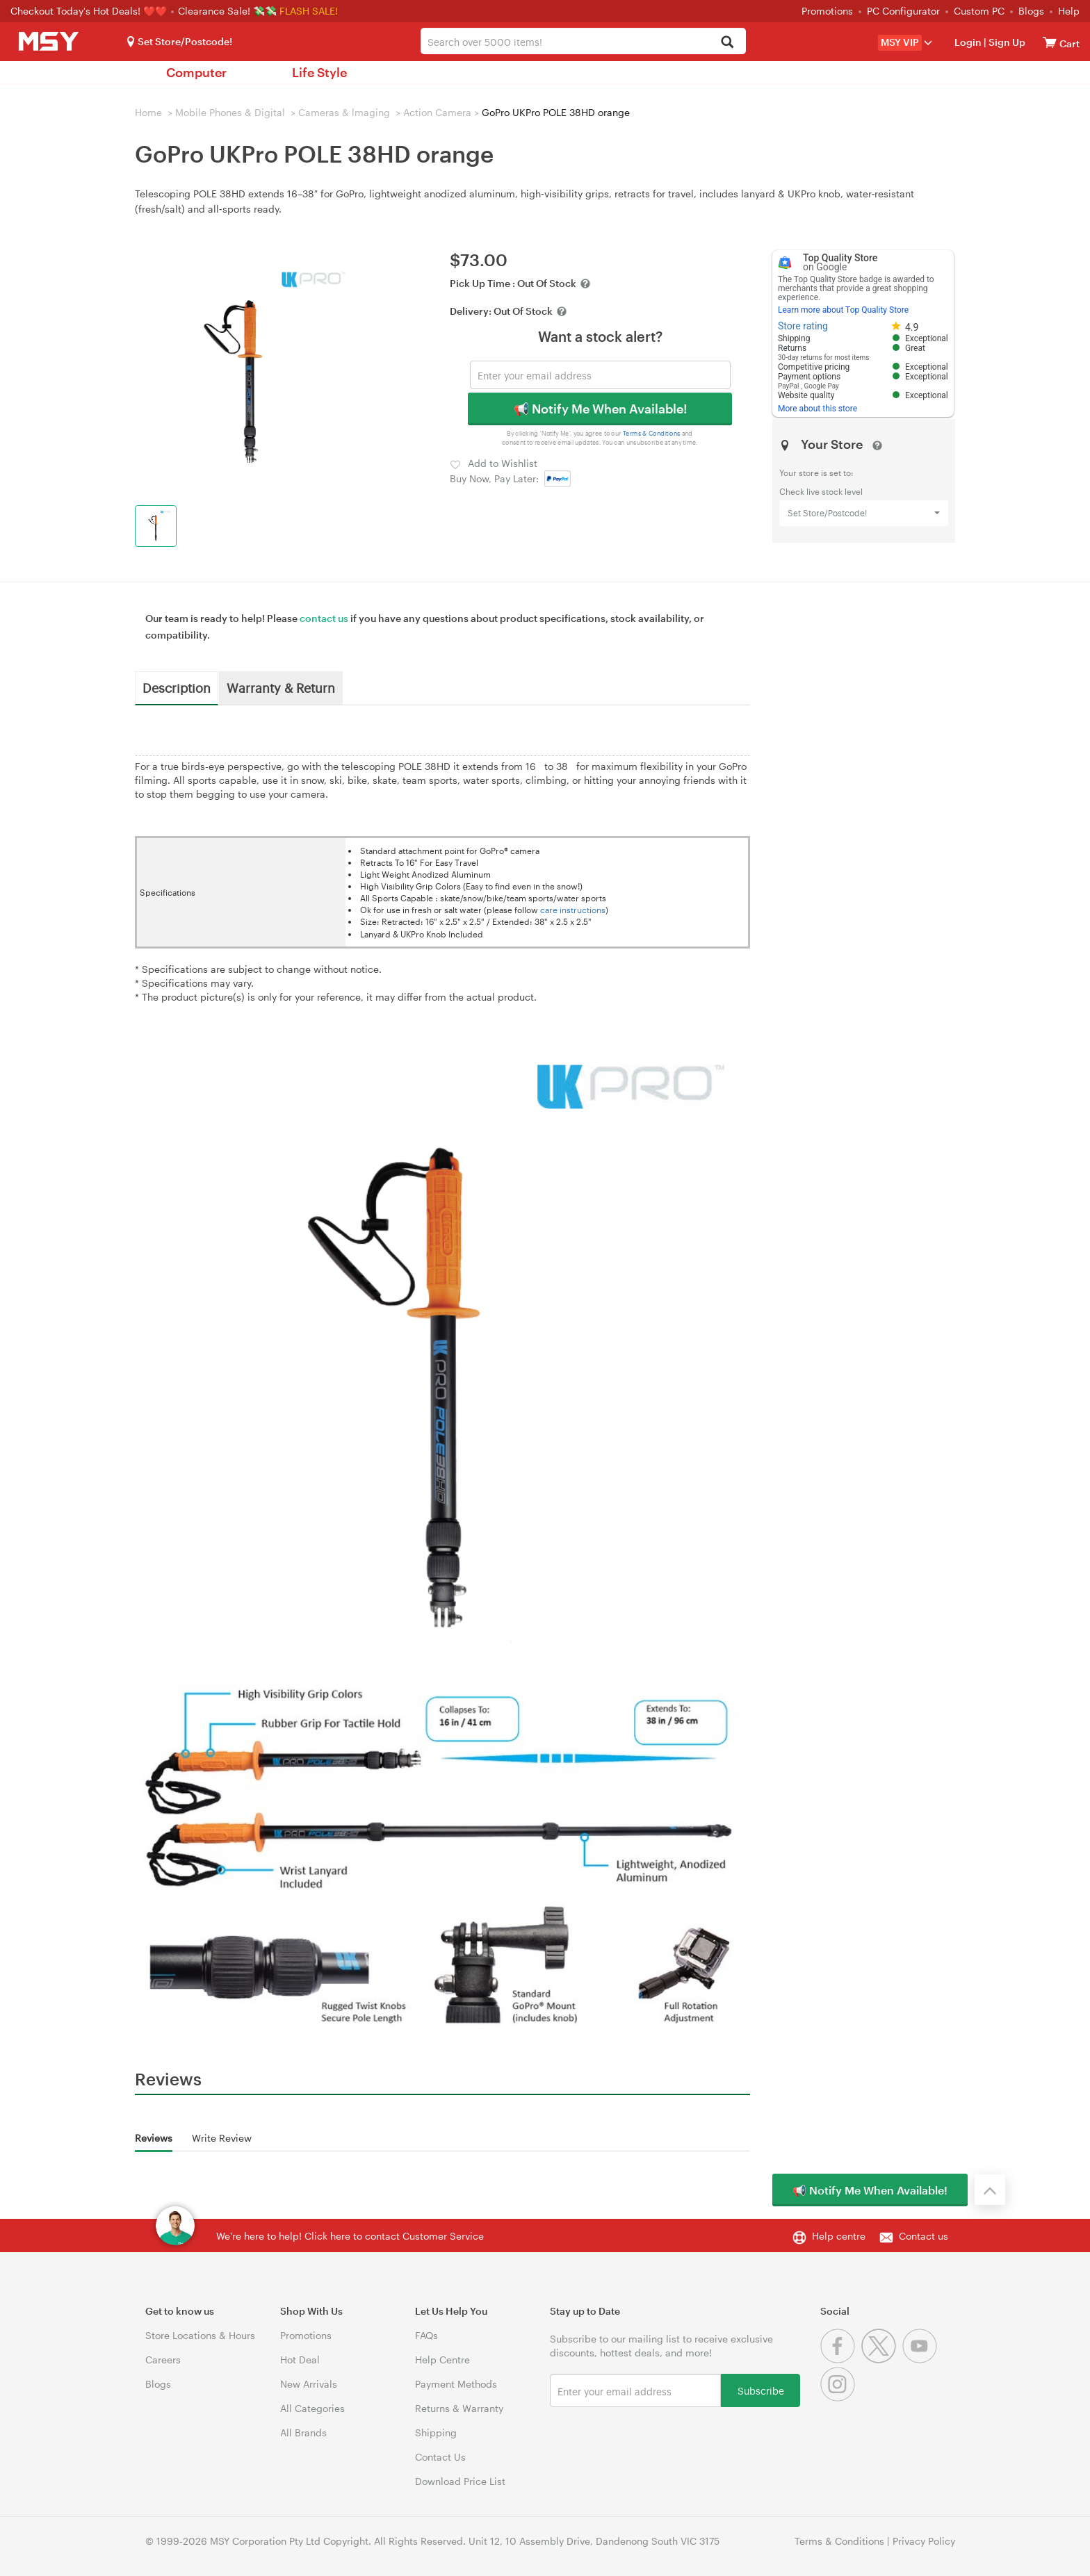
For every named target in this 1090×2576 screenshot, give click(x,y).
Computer (196, 72)
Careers (163, 2359)
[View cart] (1050, 42)
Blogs (1031, 11)
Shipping (436, 2432)
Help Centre (442, 2359)
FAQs (426, 2335)
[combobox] (583, 41)
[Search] (727, 42)
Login (968, 42)
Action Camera (437, 112)
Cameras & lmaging (344, 112)
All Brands (303, 2432)
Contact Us (440, 2457)
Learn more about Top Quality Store (843, 310)
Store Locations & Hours (200, 2335)
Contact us (923, 2236)
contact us (324, 618)
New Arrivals (308, 2384)
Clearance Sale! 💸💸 (227, 11)
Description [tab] (177, 687)
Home (148, 112)
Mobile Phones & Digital (230, 112)
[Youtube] (921, 2359)
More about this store (817, 408)
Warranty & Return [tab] (281, 687)
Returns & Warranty (459, 2408)
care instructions (572, 909)
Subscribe (761, 2390)
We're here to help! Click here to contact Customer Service (350, 2236)
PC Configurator (903, 11)
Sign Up (1005, 42)
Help (1069, 11)
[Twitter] (881, 2359)
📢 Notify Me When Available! (600, 408)
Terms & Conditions (652, 433)
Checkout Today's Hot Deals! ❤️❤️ (90, 11)
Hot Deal (300, 2359)
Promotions (827, 11)
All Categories (312, 2408)
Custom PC (979, 11)
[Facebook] (840, 2359)
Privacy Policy (924, 2541)
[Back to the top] (990, 2189)
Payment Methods (456, 2384)
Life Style (319, 72)
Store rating (803, 325)
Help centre (838, 2236)
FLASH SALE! (308, 11)
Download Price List (460, 2481)
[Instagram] (839, 2398)
